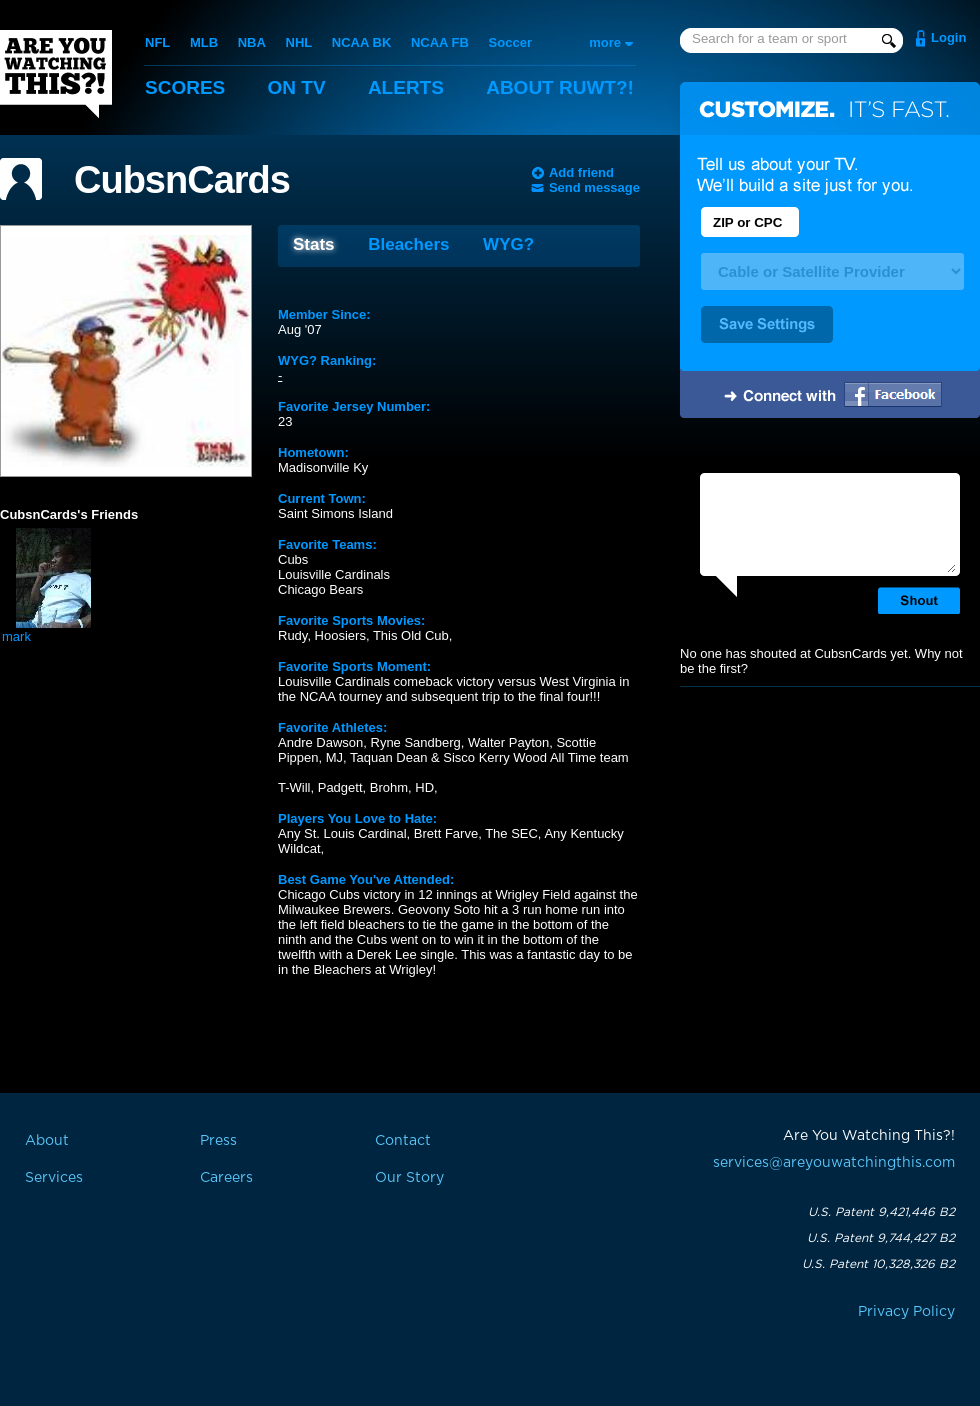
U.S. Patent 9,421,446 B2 (881, 1212)
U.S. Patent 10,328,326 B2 (878, 1264)
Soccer (510, 42)
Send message (594, 187)
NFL (157, 42)
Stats (314, 244)
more (605, 42)
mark (16, 636)
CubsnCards (182, 180)
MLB (204, 42)
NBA (252, 42)
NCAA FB (440, 42)
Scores (185, 87)
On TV (297, 87)
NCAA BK (361, 42)
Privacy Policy (906, 1312)
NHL (299, 42)
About (560, 87)
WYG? (508, 244)
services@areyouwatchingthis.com (834, 1163)
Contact (403, 1141)
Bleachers (408, 244)
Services (54, 1178)
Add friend (581, 172)
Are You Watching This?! (56, 74)
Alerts (406, 87)
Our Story (409, 1178)
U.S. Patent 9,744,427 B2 (881, 1238)
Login (948, 37)
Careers (226, 1178)
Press (218, 1141)
